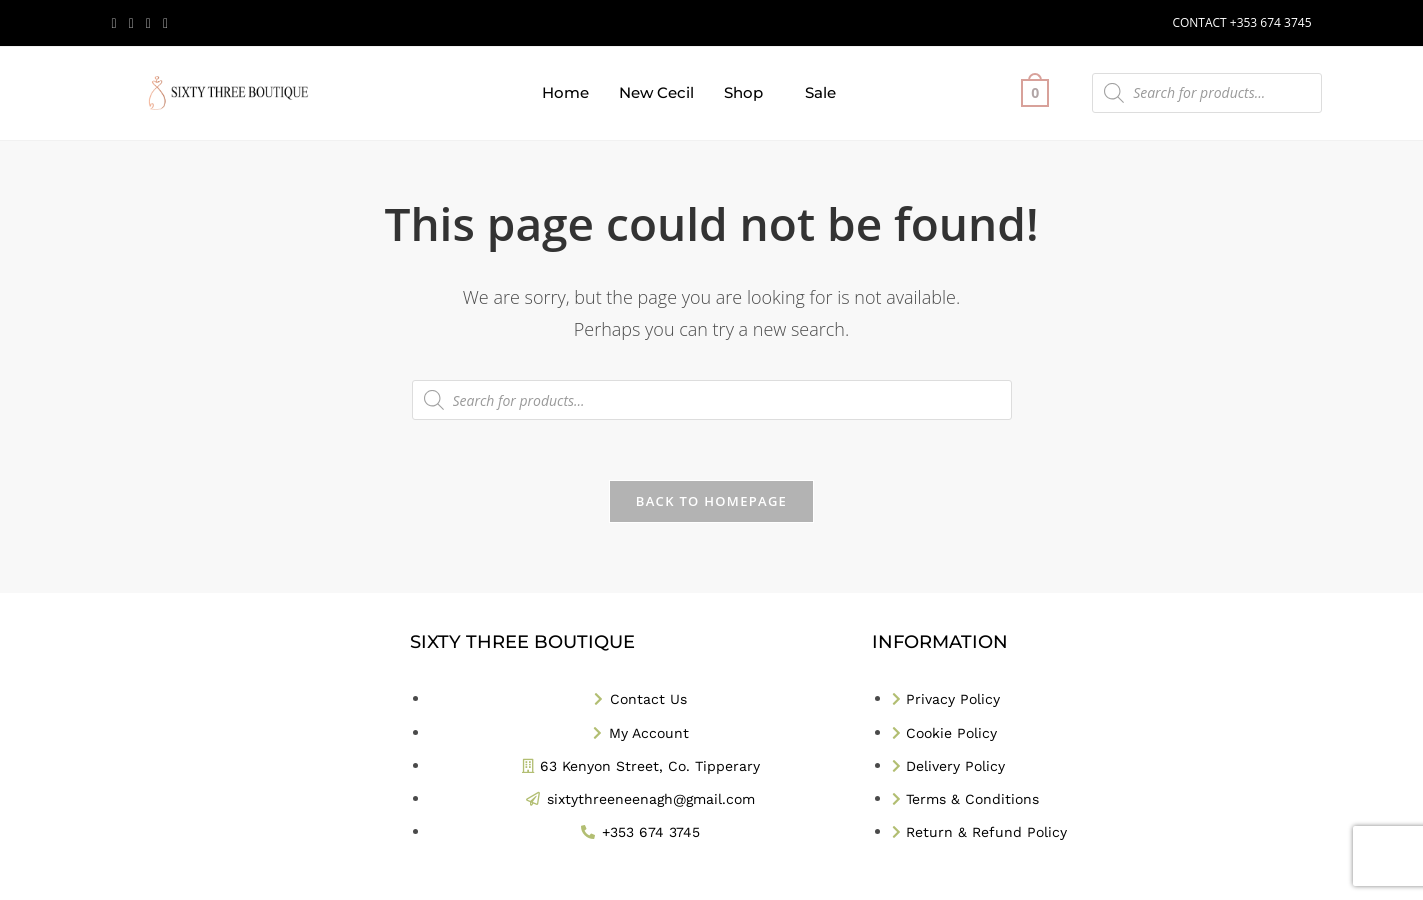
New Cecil (656, 92)
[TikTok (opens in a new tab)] (165, 23)
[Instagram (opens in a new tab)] (148, 23)
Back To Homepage (711, 501)
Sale (820, 92)
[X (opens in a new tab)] (117, 23)
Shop (743, 92)
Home (565, 92)
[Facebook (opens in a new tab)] (131, 23)
